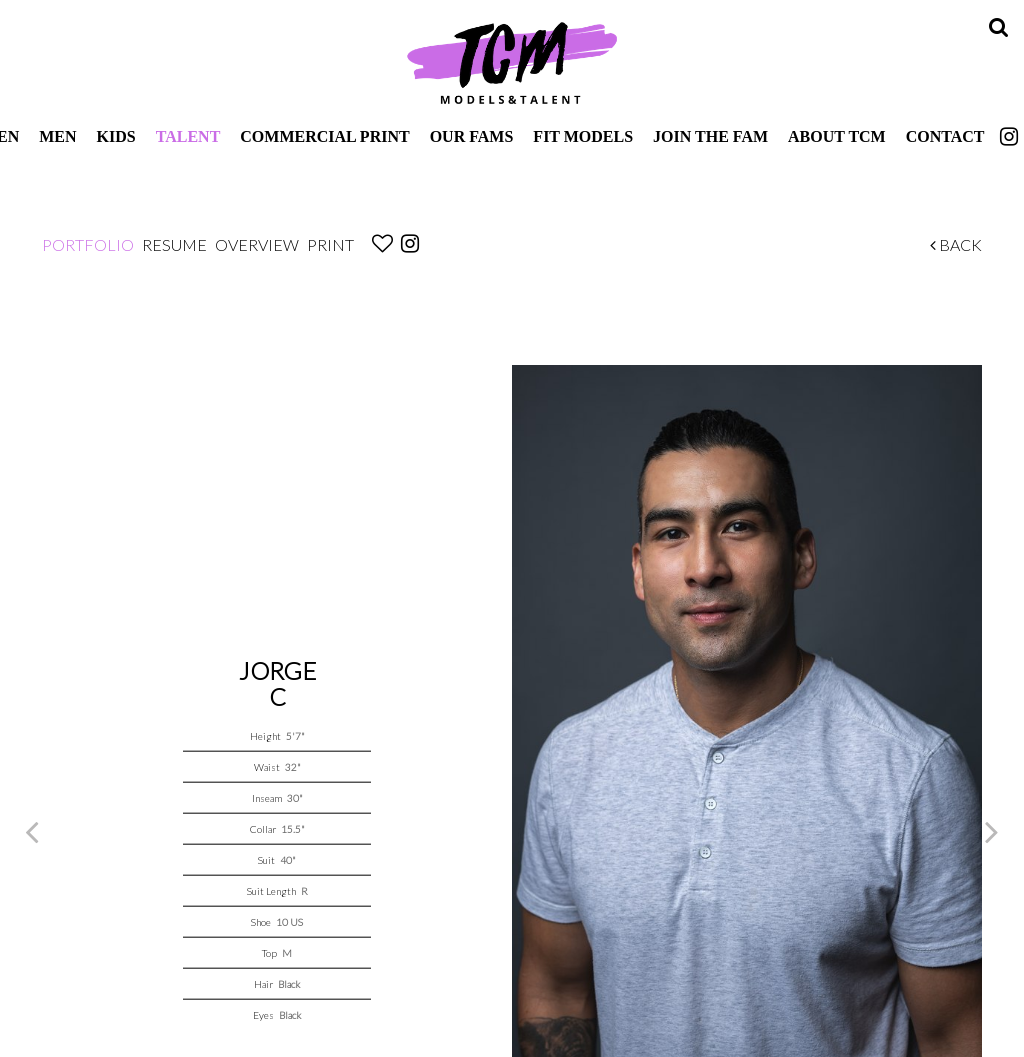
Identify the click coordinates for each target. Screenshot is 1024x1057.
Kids (116, 136)
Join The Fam (710, 136)
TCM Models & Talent (512, 62)
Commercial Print (324, 136)
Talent (188, 136)
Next (992, 831)
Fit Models (583, 136)
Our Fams (472, 136)
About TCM (837, 136)
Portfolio (88, 244)
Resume (174, 244)
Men (57, 136)
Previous (32, 831)
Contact (945, 136)
